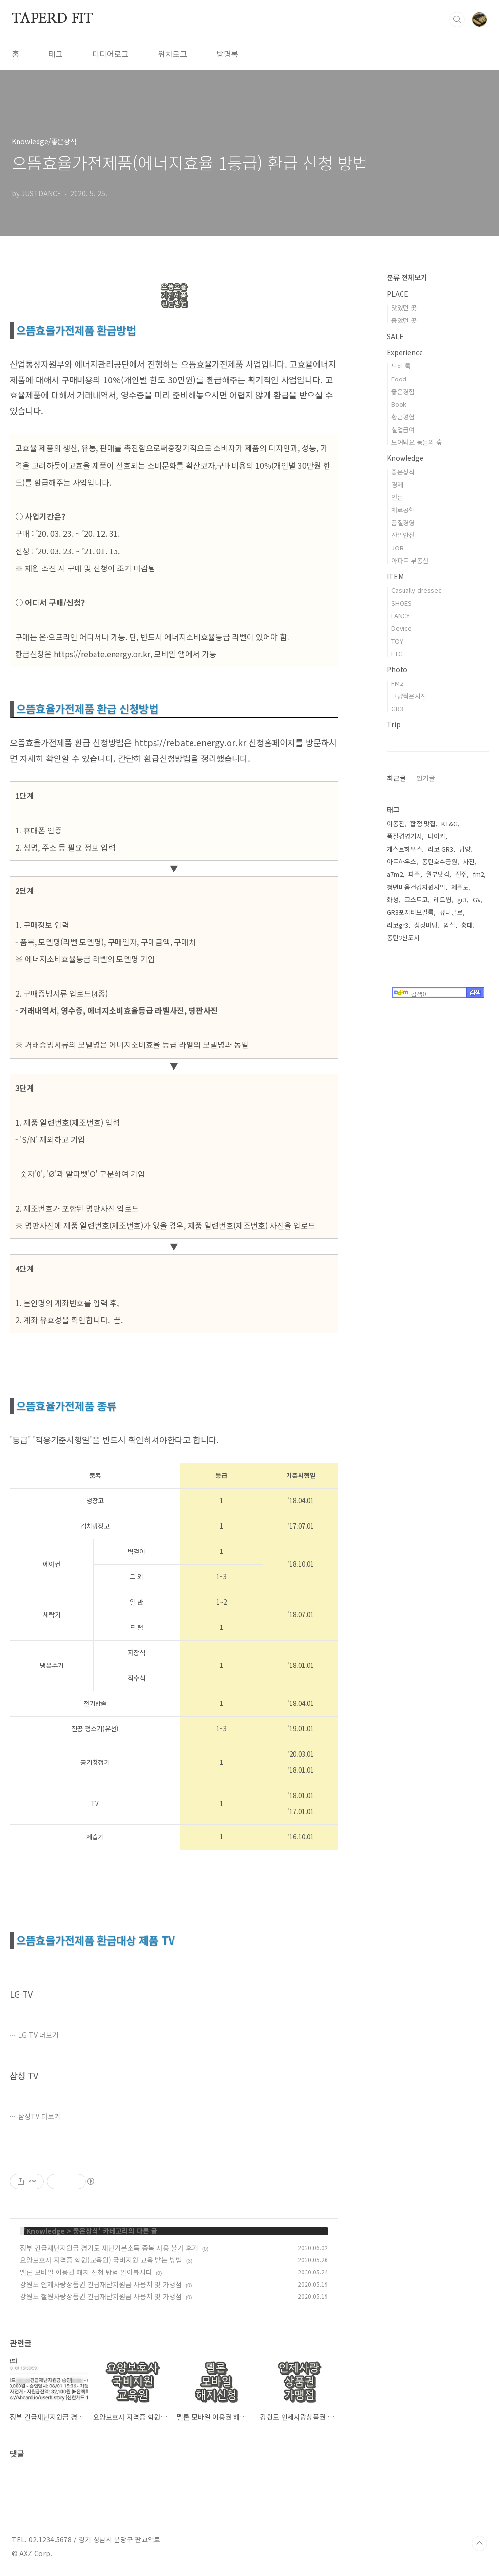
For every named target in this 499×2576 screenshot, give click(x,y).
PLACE (397, 294)
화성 (393, 899)
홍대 (467, 924)
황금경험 (403, 416)
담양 (465, 848)
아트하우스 (401, 861)
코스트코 (416, 899)
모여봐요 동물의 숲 (416, 442)
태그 (55, 53)
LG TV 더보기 (38, 2035)
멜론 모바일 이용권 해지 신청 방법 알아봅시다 (86, 2272)
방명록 (227, 53)
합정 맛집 (423, 823)
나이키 (436, 836)
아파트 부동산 (409, 560)
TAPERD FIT (52, 19)
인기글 (425, 778)
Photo (397, 669)
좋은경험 (403, 391)
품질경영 (403, 522)
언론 (397, 497)
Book (398, 404)
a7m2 (395, 874)
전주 (461, 874)
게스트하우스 (404, 848)
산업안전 (403, 535)
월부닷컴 (437, 874)
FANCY (400, 615)
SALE (395, 336)
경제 (397, 484)
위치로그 (172, 53)
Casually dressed (416, 590)
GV (476, 899)
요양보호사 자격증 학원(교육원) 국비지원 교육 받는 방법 (101, 2260)
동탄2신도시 (403, 937)
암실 (449, 924)
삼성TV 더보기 (39, 2116)
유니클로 (451, 912)
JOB (397, 547)
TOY (397, 640)
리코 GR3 (440, 848)
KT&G (449, 823)
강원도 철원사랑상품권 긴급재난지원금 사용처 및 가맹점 (101, 2296)
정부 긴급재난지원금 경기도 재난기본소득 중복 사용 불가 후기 (109, 2248)
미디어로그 (110, 53)
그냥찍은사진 (408, 696)
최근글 (396, 778)
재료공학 (403, 509)
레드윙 (442, 899)
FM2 (397, 683)
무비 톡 (401, 366)
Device (401, 628)
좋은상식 (85, 2230)
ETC (396, 653)
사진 (469, 861)
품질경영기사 (404, 836)
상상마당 (426, 924)
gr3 (462, 899)
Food (398, 378)
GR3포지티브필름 (410, 912)
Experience (405, 352)
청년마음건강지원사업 (416, 886)
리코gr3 (397, 924)
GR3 (397, 708)
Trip (394, 724)
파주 (414, 874)
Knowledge (45, 2230)
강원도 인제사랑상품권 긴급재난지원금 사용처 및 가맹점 (101, 2284)
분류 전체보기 (407, 277)
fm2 (478, 874)
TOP (479, 2543)
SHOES (401, 602)
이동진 (395, 823)
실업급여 (403, 429)
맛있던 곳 (404, 307)
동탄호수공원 (439, 861)
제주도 (460, 886)
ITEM (395, 576)
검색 (457, 19)
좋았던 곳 (404, 320)
